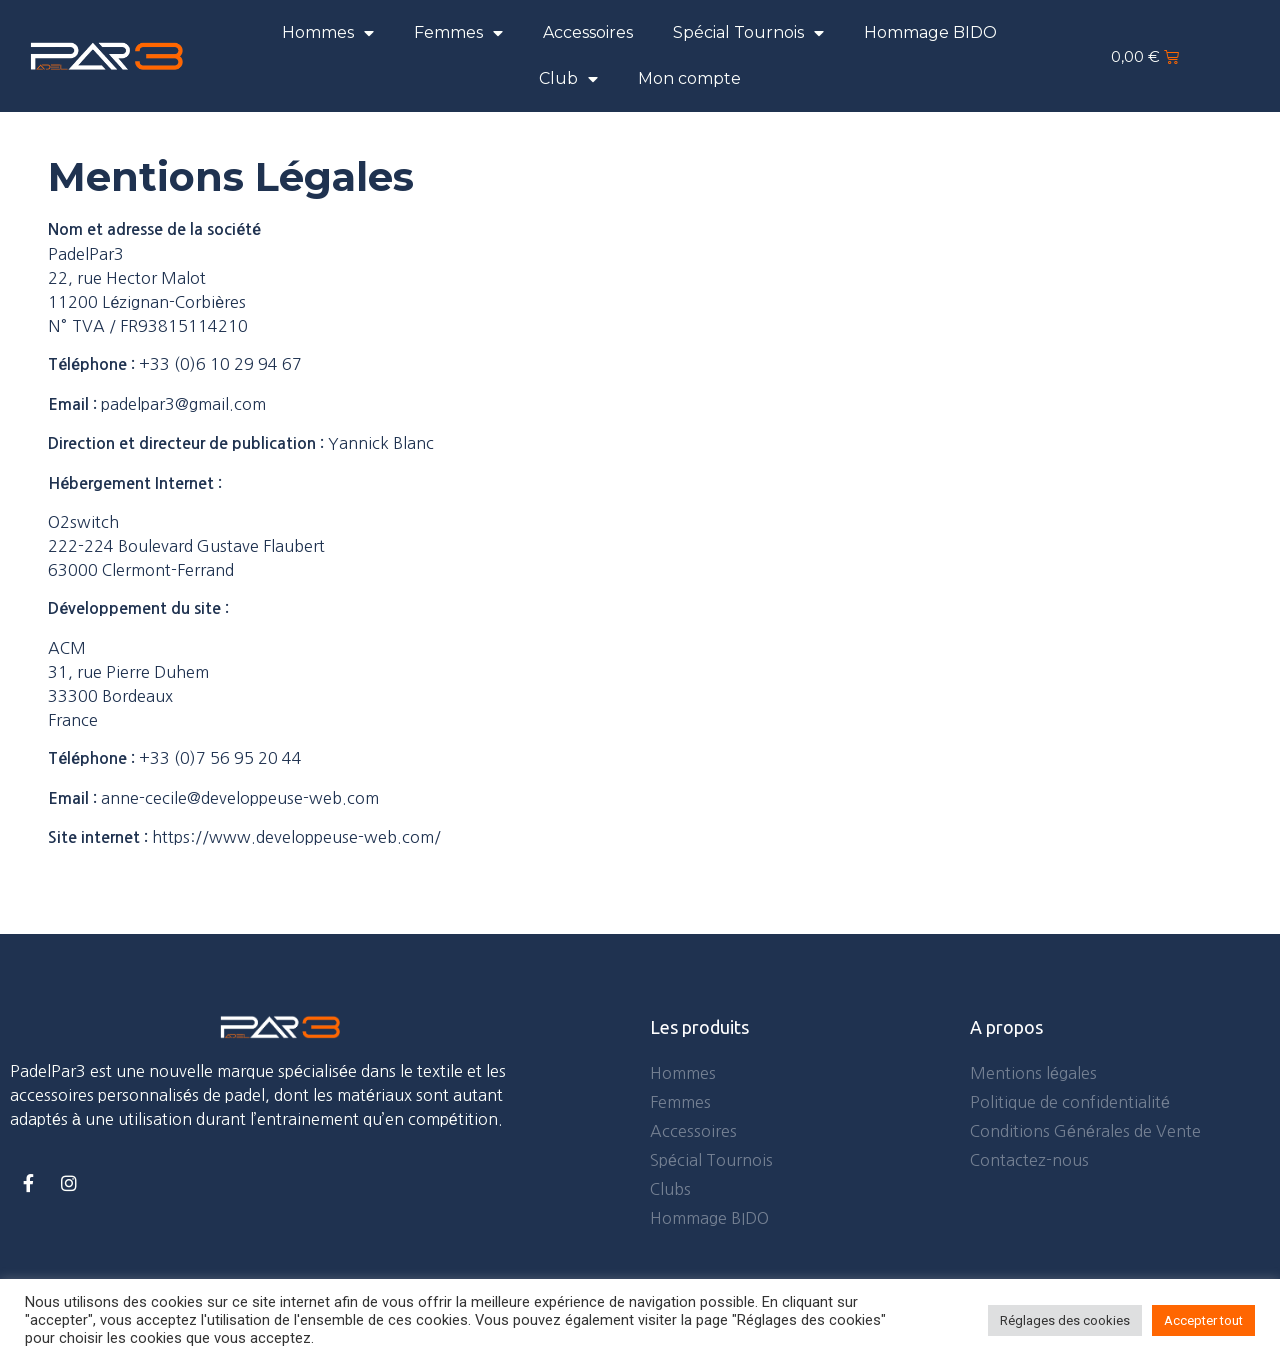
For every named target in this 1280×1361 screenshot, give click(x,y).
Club (568, 79)
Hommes (328, 33)
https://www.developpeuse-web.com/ (296, 837)
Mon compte (689, 78)
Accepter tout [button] (1203, 1320)
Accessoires (588, 32)
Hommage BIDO (930, 32)
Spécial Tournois (748, 33)
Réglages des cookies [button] (1065, 1320)
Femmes (458, 33)
